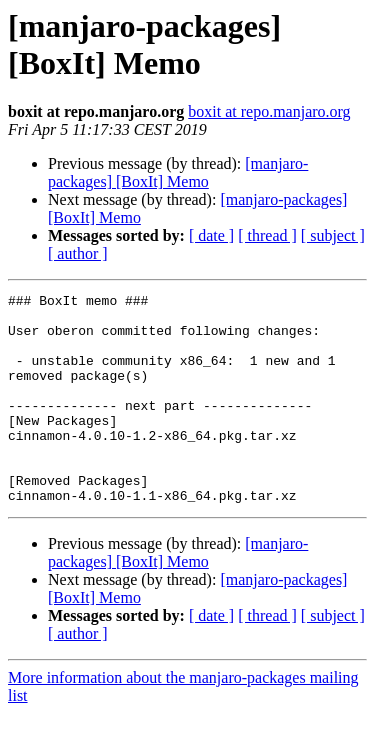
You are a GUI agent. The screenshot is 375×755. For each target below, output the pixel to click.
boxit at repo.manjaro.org (269, 111)
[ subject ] (333, 235)
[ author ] (78, 253)
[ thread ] (267, 235)
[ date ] (211, 235)
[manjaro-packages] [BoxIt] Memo (178, 172)
